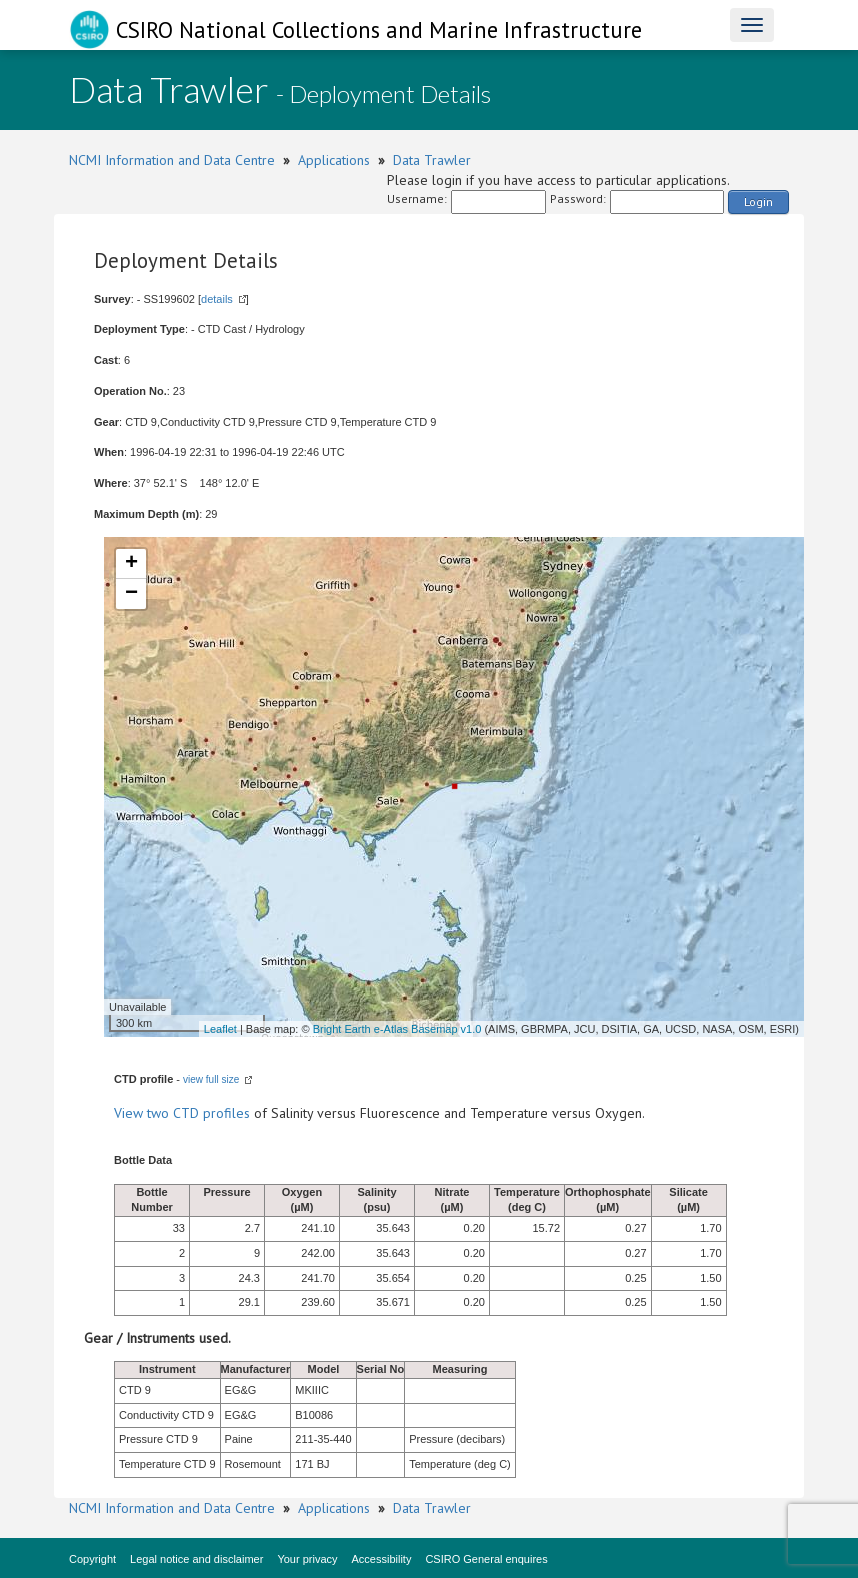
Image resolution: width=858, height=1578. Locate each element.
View (130, 1113)
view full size (211, 1079)
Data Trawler (432, 160)
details (217, 299)
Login (758, 201)
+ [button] (131, 564)
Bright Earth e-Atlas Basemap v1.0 (397, 1029)
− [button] (131, 594)
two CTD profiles (198, 1113)
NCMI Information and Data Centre (172, 160)
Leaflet (220, 1029)
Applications (334, 160)
